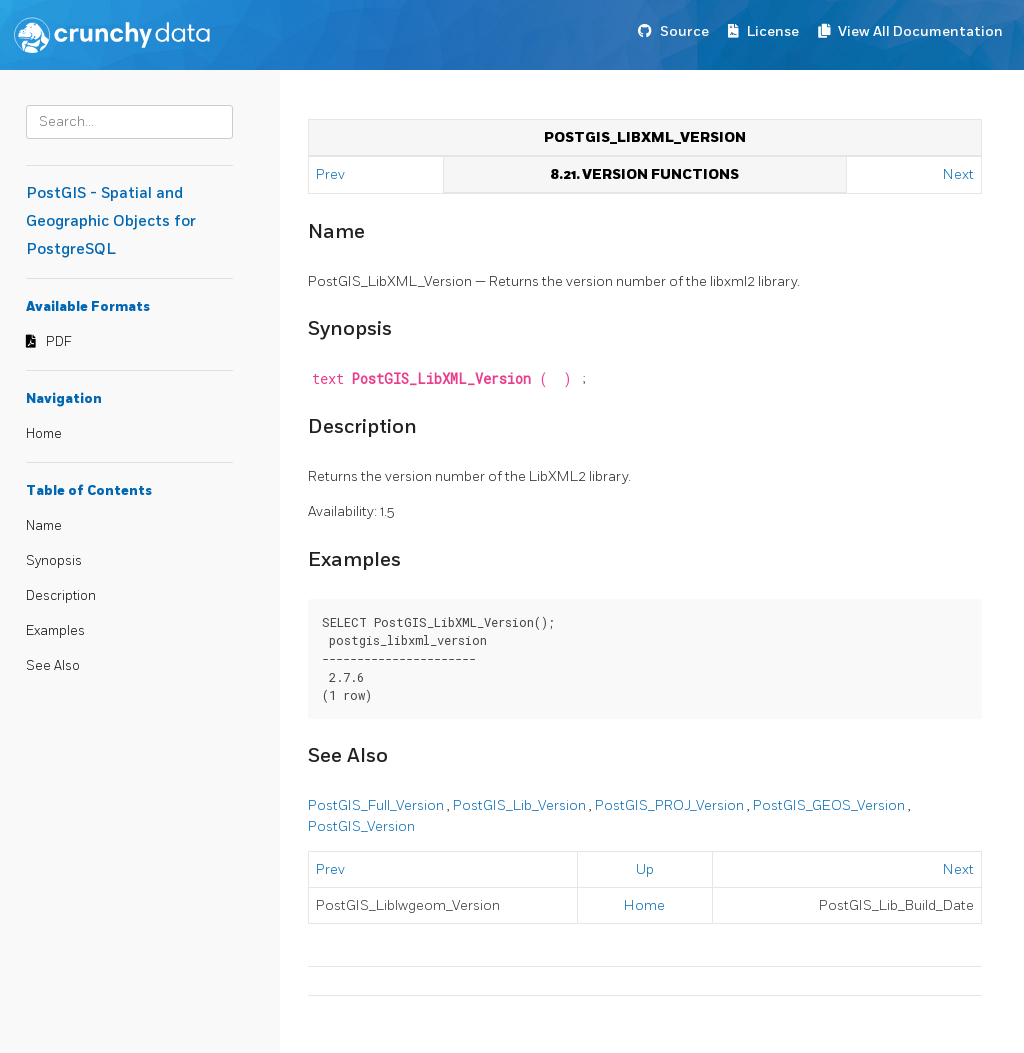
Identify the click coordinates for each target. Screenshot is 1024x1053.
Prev (332, 174)
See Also (53, 666)
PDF (59, 342)
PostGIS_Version (361, 826)
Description (61, 596)
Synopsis (54, 561)
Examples (55, 631)
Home (44, 434)
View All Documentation (920, 31)
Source (684, 31)
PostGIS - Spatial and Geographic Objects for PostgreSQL (111, 221)
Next (958, 174)
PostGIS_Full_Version (377, 805)
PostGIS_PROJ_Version (671, 805)
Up (645, 869)
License (773, 31)
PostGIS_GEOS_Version (830, 805)
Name (44, 526)
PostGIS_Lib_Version (521, 805)
